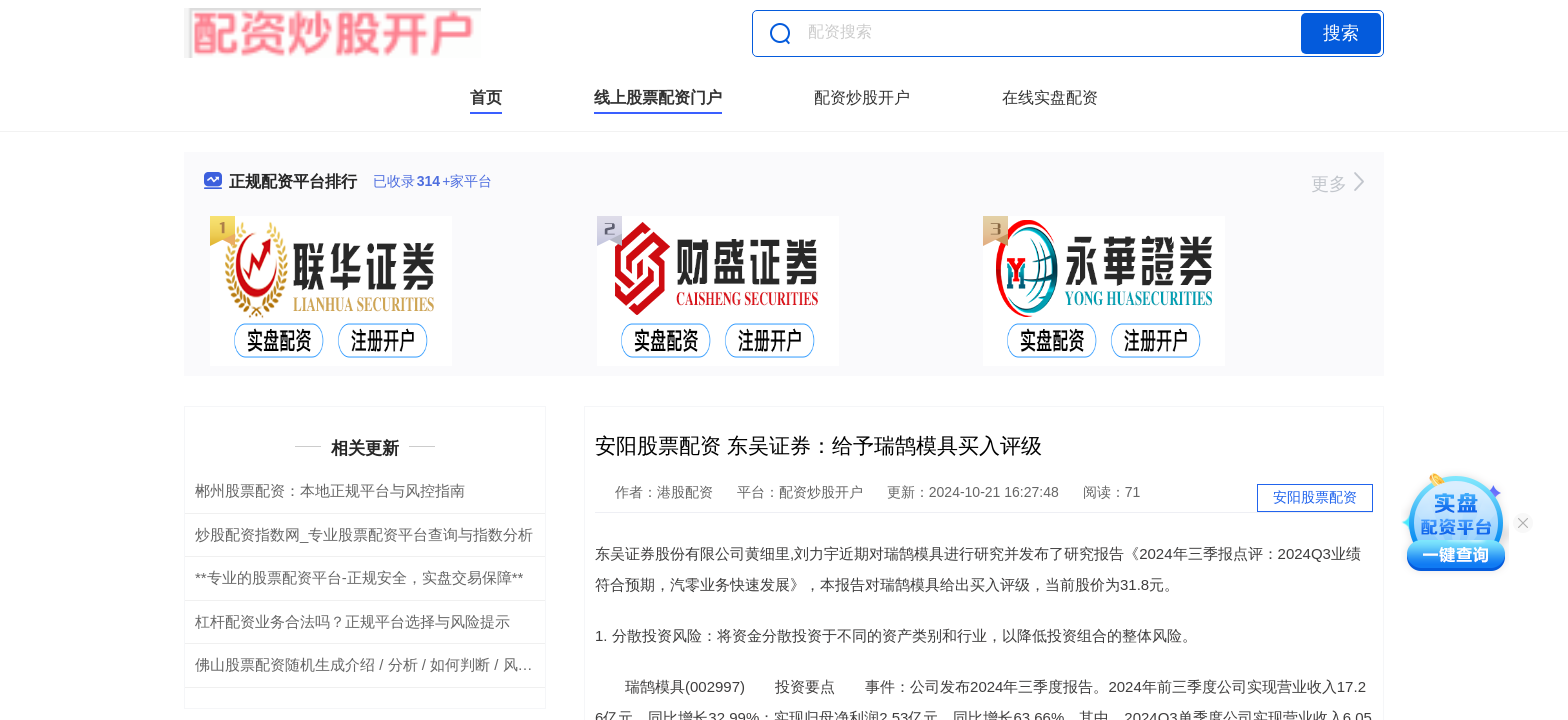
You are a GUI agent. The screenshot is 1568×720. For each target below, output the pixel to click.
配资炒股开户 (862, 97)
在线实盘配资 (1050, 97)
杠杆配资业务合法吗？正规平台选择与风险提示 (352, 621)
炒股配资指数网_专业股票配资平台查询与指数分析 (364, 534)
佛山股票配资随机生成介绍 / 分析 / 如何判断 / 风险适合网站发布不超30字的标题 (462, 664)
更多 (1337, 184)
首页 (486, 97)
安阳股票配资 (1315, 497)
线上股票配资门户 (658, 97)
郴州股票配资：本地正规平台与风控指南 (330, 490)
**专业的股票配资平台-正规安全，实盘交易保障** (359, 577)
